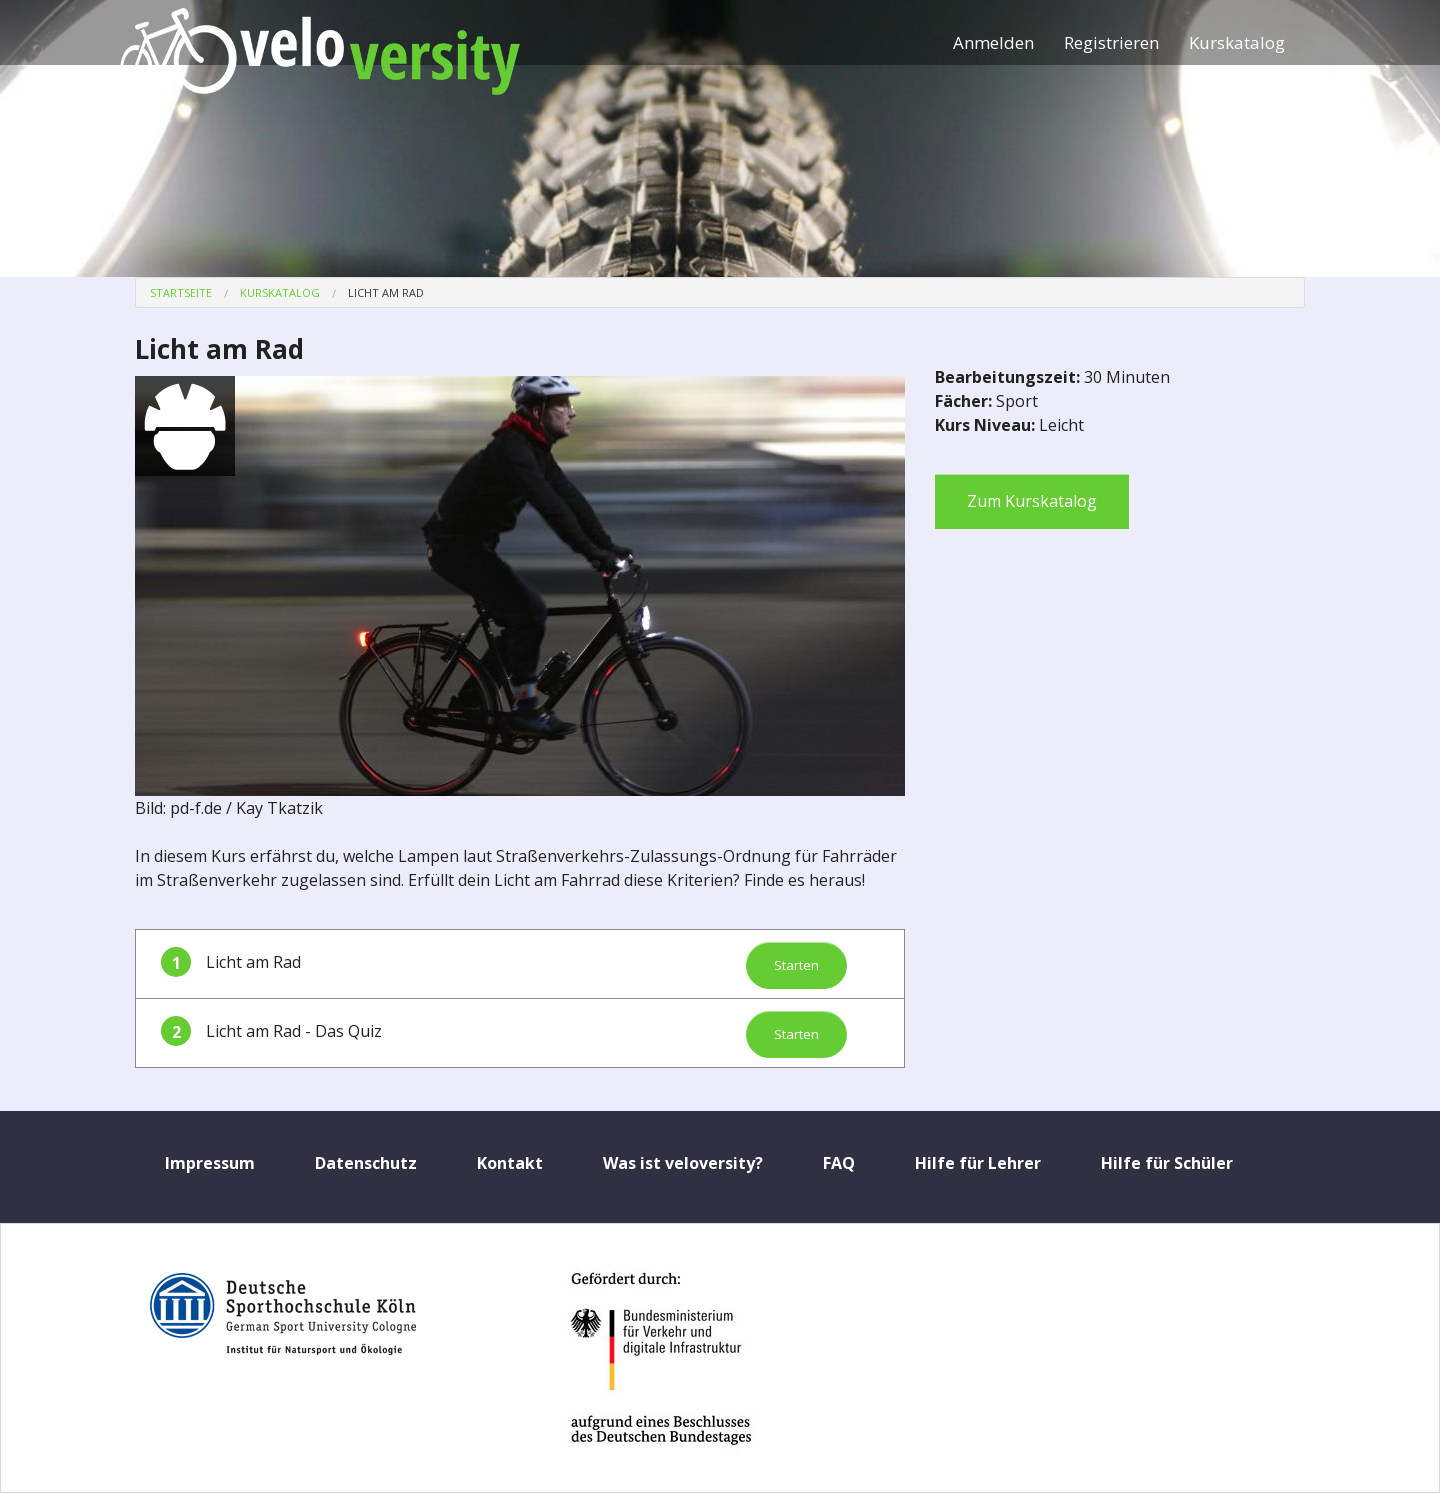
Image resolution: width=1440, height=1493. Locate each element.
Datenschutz (366, 1163)
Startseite (181, 292)
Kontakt (510, 1163)
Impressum (210, 1163)
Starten (796, 965)
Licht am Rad (386, 292)
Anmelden (993, 42)
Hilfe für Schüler (1167, 1163)
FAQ (839, 1163)
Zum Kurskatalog (1032, 501)
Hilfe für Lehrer (978, 1163)
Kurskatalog (1237, 42)
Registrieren (1111, 42)
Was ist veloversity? (683, 1163)
